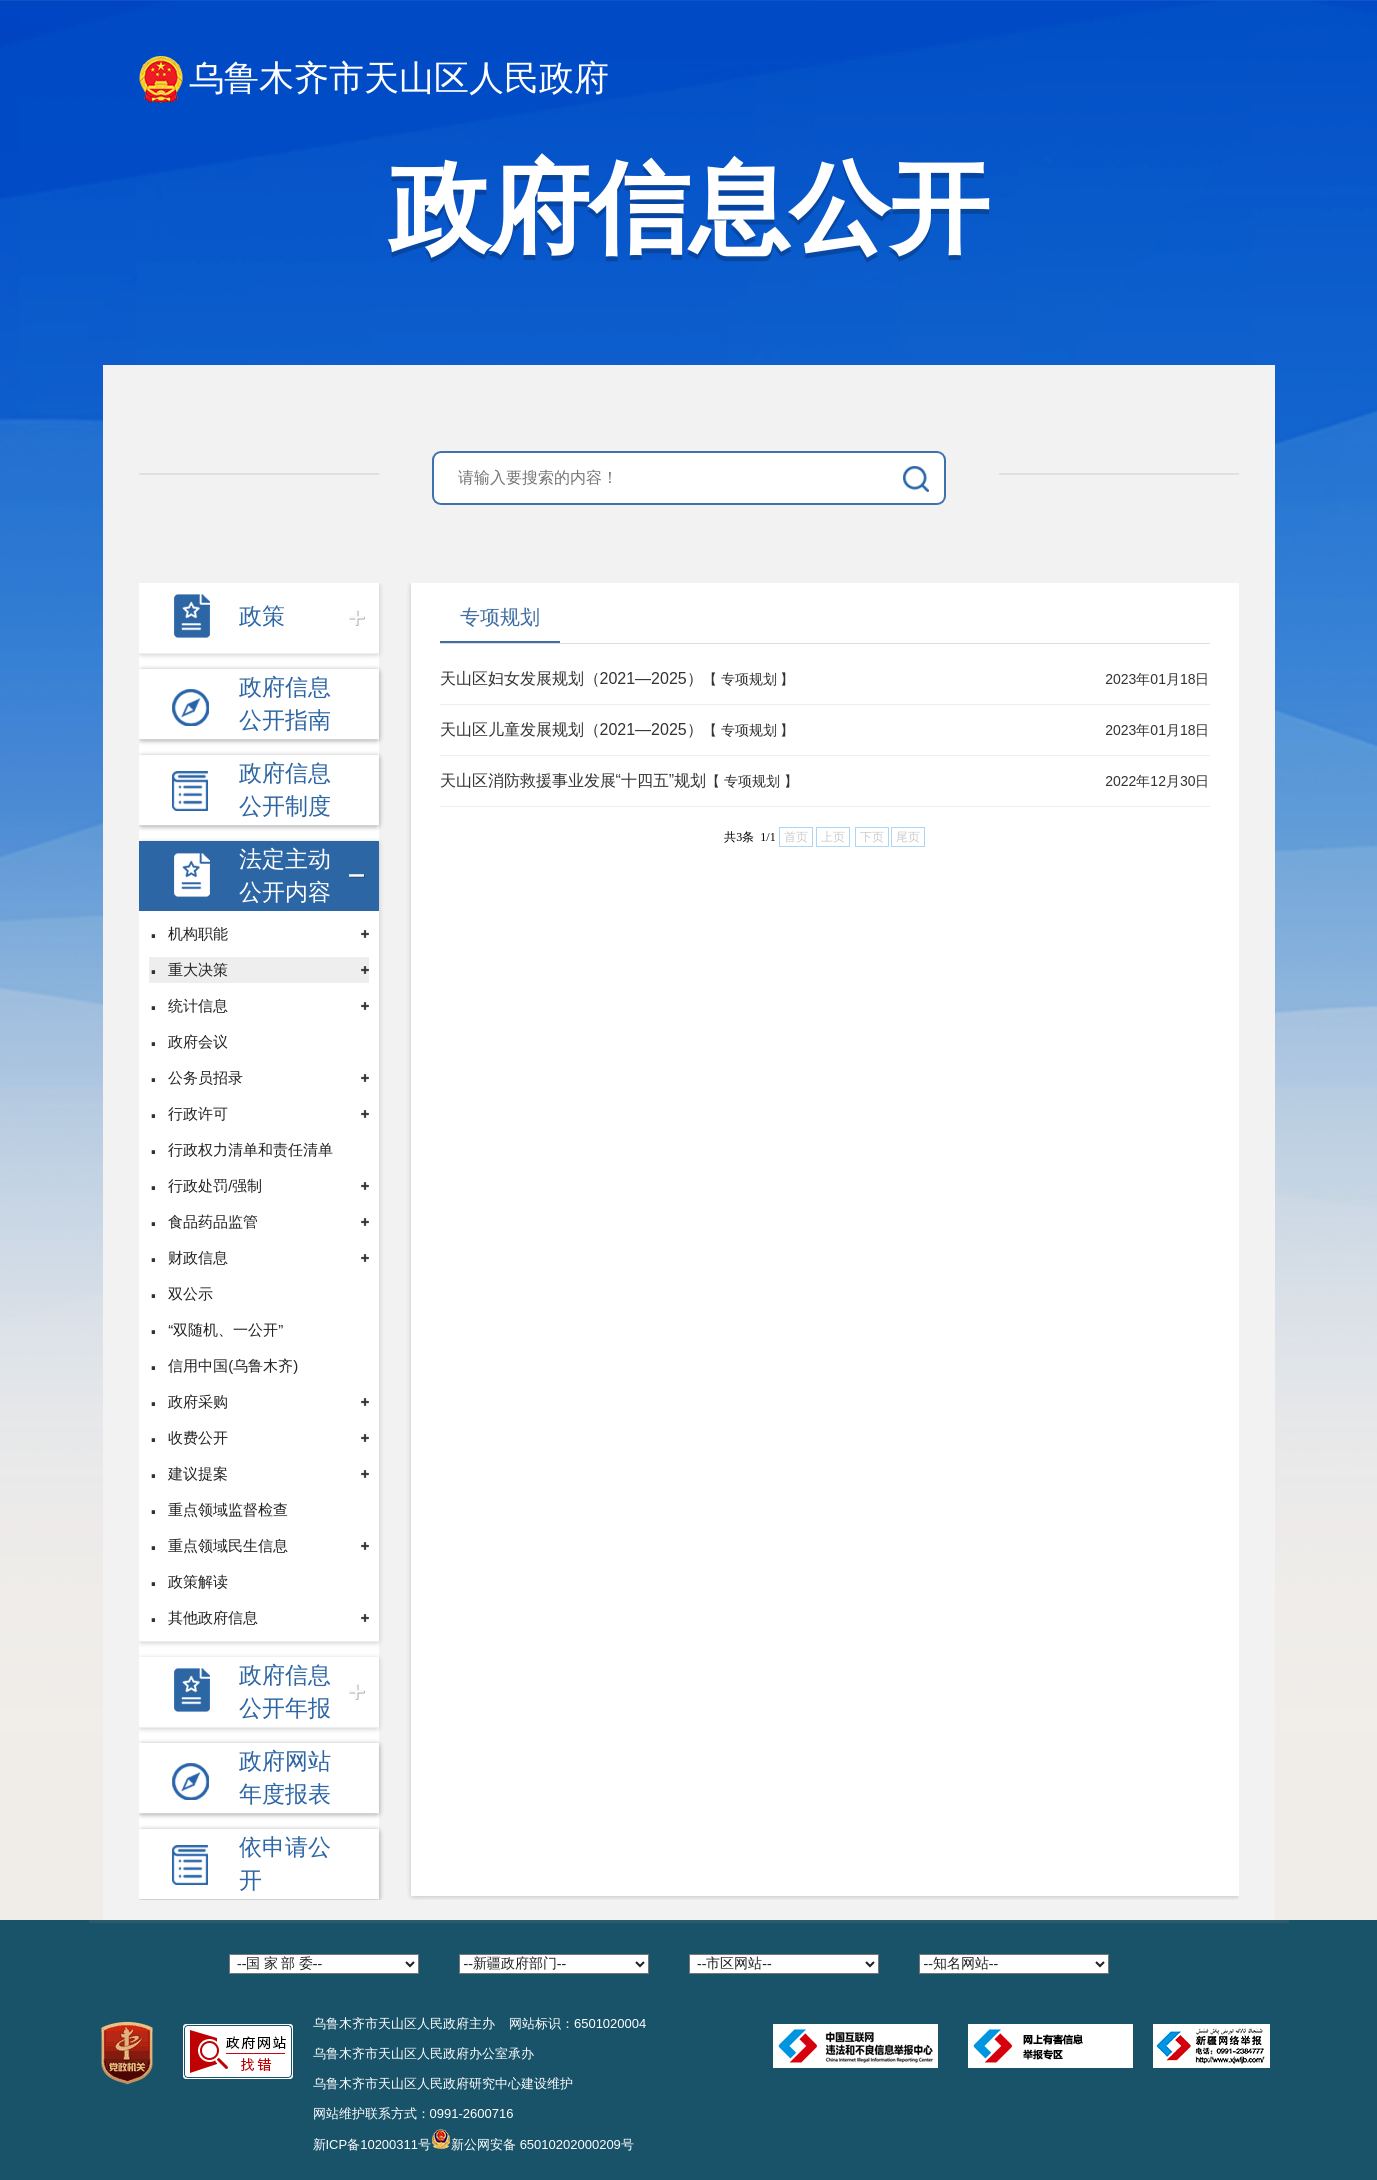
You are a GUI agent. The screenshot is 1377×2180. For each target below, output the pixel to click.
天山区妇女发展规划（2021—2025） (571, 678)
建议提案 (198, 1473)
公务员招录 (205, 1077)
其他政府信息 (213, 1617)
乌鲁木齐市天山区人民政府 (374, 79)
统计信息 (198, 1005)
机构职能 (198, 933)
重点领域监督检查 (228, 1509)
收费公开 (198, 1437)
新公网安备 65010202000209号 (532, 2139)
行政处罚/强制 (215, 1185)
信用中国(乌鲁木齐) (233, 1365)
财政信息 (198, 1257)
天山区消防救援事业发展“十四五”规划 (573, 780)
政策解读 (198, 1581)
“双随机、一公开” (225, 1329)
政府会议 (198, 1041)
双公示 (190, 1293)
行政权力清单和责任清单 (250, 1149)
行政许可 (198, 1113)
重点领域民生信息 (228, 1545)
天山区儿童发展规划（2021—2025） (571, 729)
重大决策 (198, 969)
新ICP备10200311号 (372, 2144)
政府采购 (198, 1401)
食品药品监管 (213, 1221)
